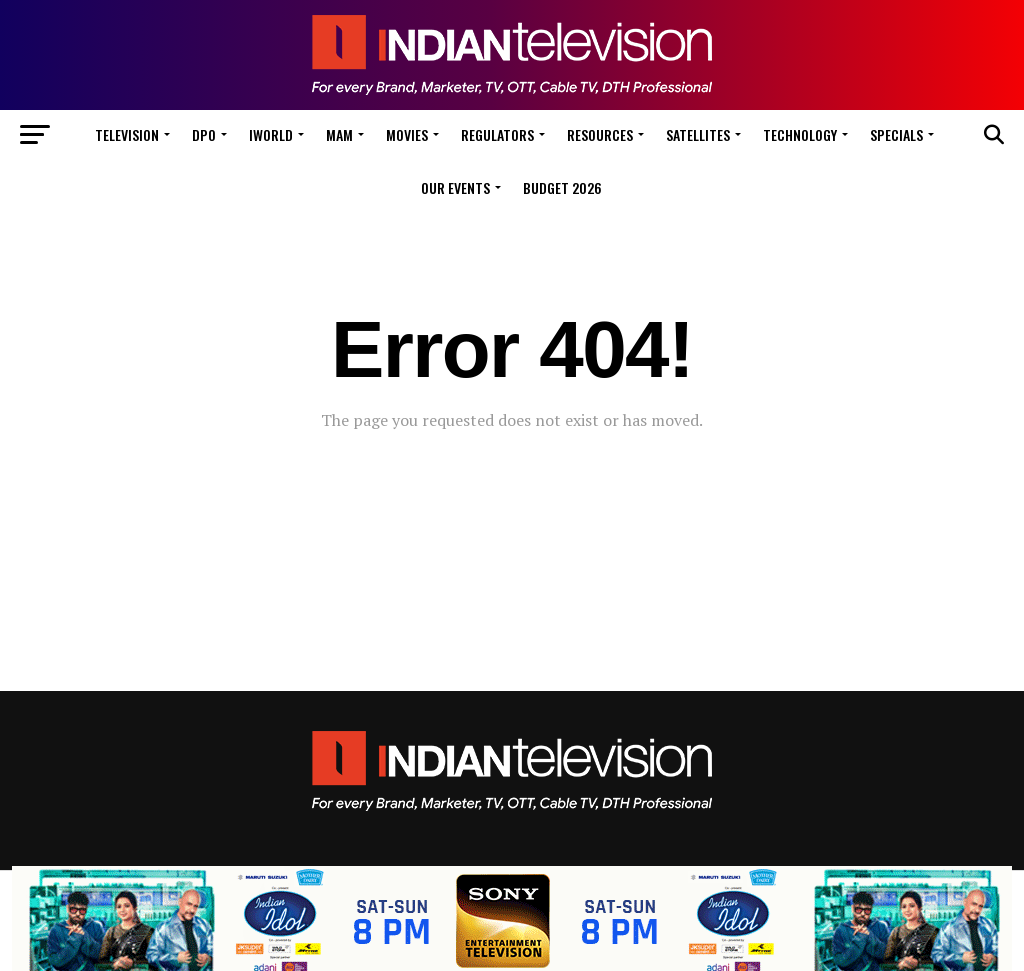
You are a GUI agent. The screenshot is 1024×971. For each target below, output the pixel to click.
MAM (339, 134)
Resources (600, 134)
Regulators (497, 134)
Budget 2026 (562, 187)
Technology (800, 134)
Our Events (455, 187)
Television (127, 134)
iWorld (271, 134)
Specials (896, 134)
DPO (204, 134)
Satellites (698, 134)
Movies (407, 134)
